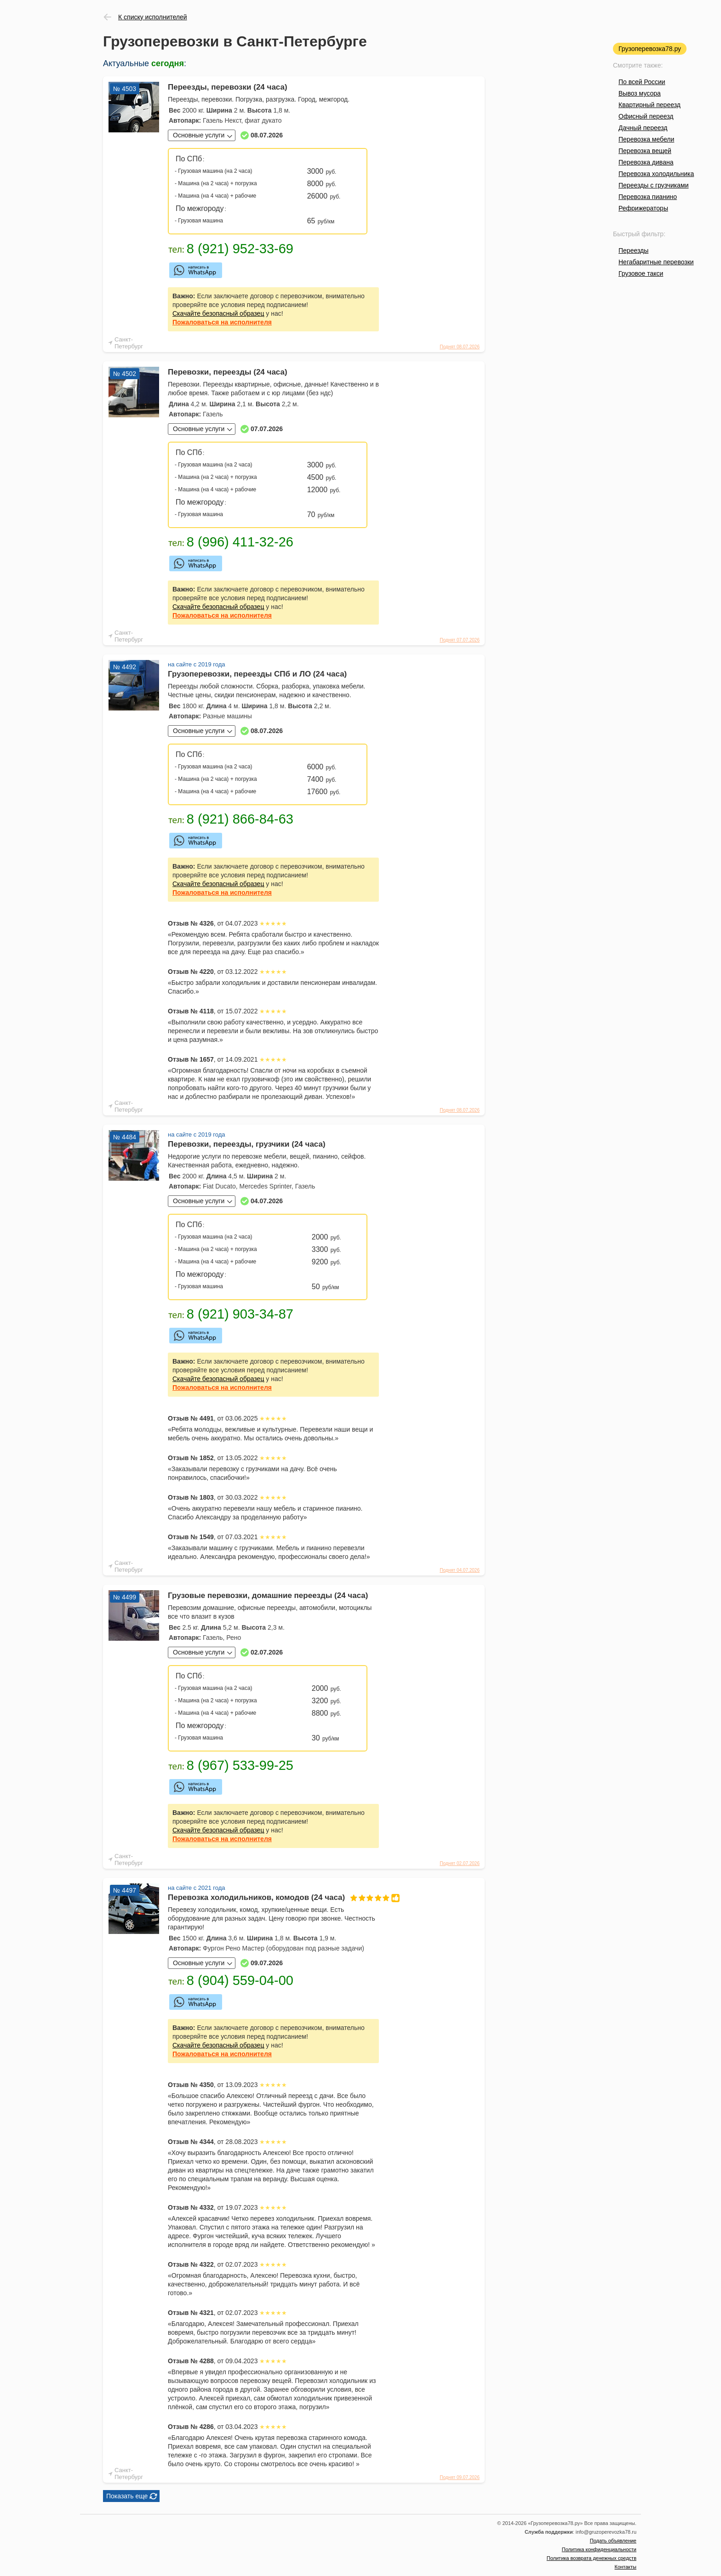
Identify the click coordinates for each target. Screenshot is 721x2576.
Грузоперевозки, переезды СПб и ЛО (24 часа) (257, 674)
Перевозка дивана (645, 162)
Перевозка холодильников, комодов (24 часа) (273, 1897)
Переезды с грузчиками (653, 185)
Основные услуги (198, 135)
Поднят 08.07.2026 (460, 346)
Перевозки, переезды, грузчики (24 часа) (247, 1144)
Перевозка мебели (646, 139)
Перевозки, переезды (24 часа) (227, 372)
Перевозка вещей (644, 150)
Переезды (633, 250)
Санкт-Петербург (128, 343)
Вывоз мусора (639, 93)
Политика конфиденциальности (599, 2549)
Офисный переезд (645, 116)
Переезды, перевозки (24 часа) (227, 87)
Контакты (625, 2567)
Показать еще (127, 2496)
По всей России (641, 81)
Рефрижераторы (643, 208)
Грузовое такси (640, 273)
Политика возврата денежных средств (591, 2558)
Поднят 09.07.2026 (460, 2477)
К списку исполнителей (152, 17)
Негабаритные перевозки (656, 262)
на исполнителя (222, 322)
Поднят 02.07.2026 (460, 1863)
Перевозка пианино (647, 196)
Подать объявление (613, 2540)
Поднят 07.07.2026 (460, 640)
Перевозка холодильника (656, 173)
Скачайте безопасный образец (218, 313)
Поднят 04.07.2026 (460, 1570)
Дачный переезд (642, 127)
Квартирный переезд (649, 104)
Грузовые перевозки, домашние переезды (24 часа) (268, 1595)
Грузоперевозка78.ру (649, 48)
